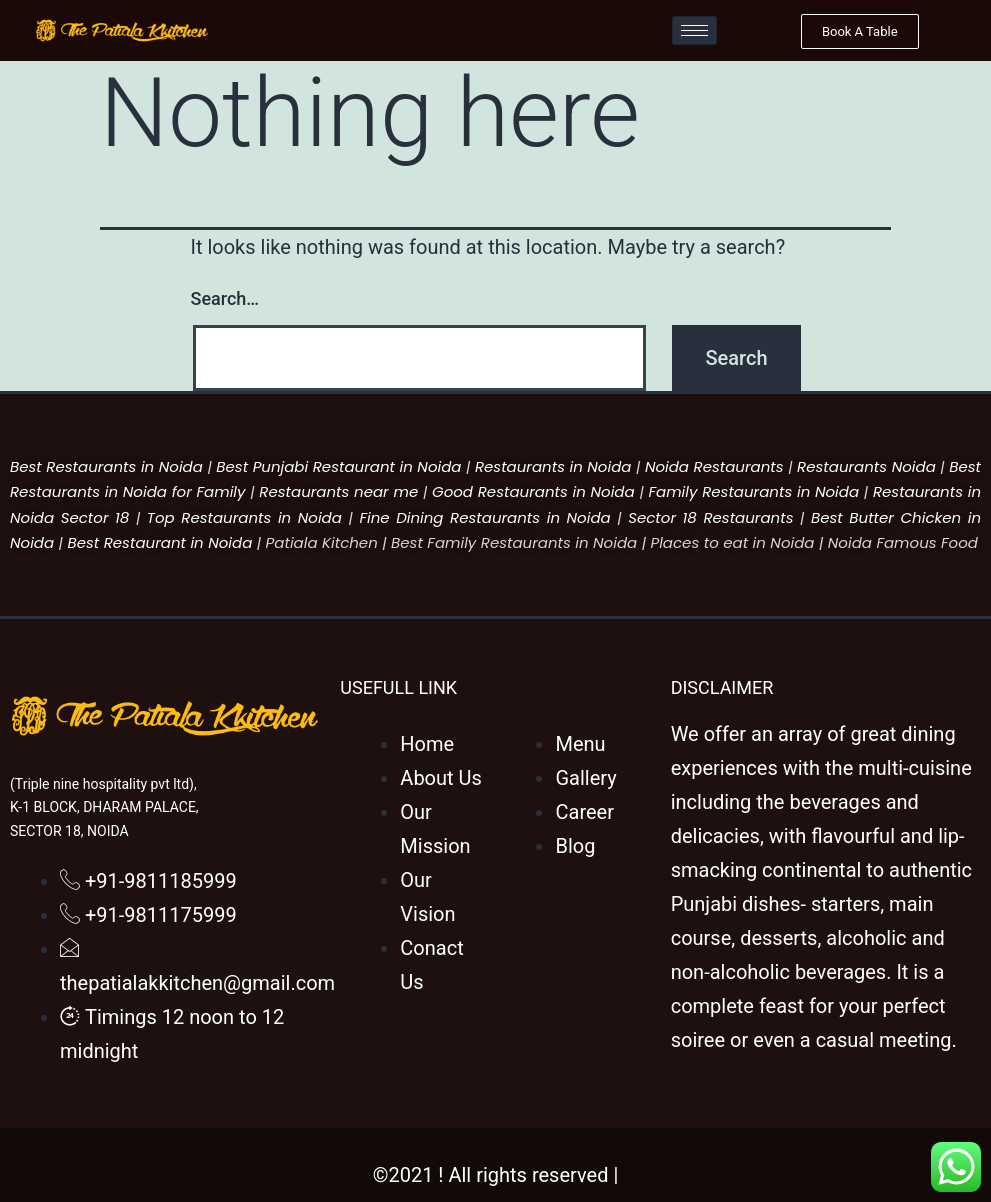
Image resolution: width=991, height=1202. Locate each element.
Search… (225, 298)
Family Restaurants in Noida (753, 491)
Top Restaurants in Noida (244, 517)
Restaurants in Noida (553, 466)
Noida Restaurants (714, 466)
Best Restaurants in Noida (106, 466)
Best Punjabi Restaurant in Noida (338, 466)
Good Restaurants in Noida (533, 491)
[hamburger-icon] (694, 30)
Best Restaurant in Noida (159, 542)
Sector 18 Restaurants (710, 517)
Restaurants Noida (866, 466)
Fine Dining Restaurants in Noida (484, 517)
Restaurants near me (338, 491)
